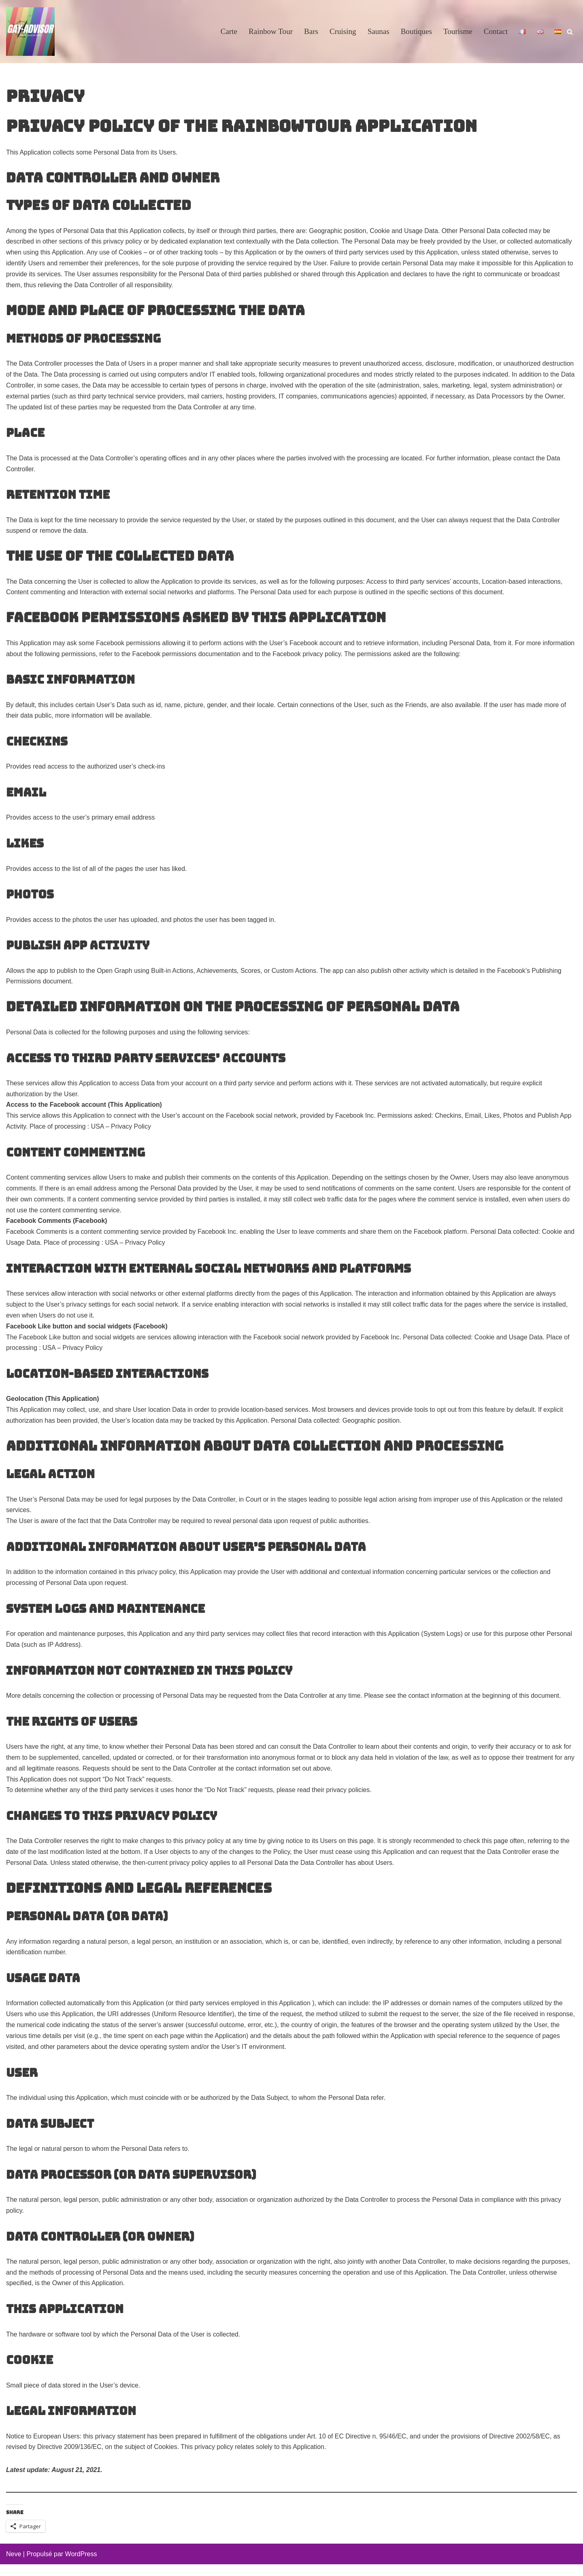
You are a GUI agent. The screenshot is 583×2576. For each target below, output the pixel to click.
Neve (13, 2565)
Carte (227, 32)
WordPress (81, 2565)
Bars (310, 32)
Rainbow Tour (269, 32)
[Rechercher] (570, 32)
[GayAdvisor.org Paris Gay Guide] (30, 31)
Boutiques (416, 32)
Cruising (342, 32)
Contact (495, 32)
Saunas (378, 32)
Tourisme (457, 32)
